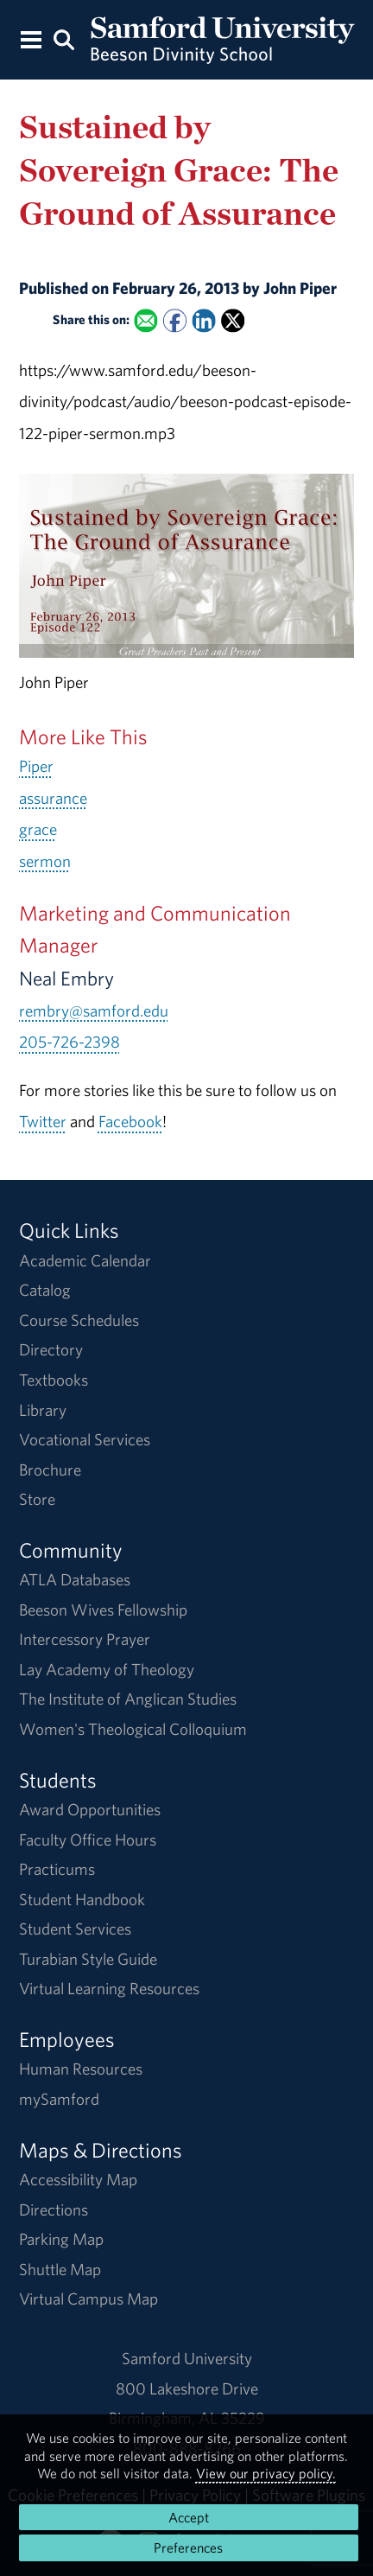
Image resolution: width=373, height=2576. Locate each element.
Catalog (45, 1289)
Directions (53, 2209)
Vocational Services (84, 1439)
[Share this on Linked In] (203, 321)
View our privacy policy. (266, 2473)
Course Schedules (79, 1320)
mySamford (59, 2098)
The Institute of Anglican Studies (128, 1698)
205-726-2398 (69, 1041)
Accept (188, 2517)
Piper (36, 766)
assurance (53, 797)
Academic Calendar (85, 1260)
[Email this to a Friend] (145, 321)
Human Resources (80, 2068)
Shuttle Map (60, 2269)
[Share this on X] (232, 321)
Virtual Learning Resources (109, 1988)
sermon (45, 861)
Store (37, 1499)
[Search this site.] (64, 38)
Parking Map (61, 2238)
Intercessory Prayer (84, 1639)
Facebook (130, 1121)
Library (42, 1410)
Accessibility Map (78, 2179)
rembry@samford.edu (93, 1010)
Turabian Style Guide (88, 1958)
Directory (51, 1349)
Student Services (75, 1928)
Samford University (187, 2358)
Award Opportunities (90, 1809)
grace (38, 829)
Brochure (50, 1469)
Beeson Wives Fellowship (103, 1609)
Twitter (42, 1121)
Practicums (57, 1869)
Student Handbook (82, 1899)
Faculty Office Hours (87, 1839)
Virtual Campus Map (88, 2298)
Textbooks (53, 1379)
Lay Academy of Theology (106, 1669)
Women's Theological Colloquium (133, 1728)
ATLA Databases (74, 1579)
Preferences (188, 2547)
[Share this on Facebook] (174, 321)
